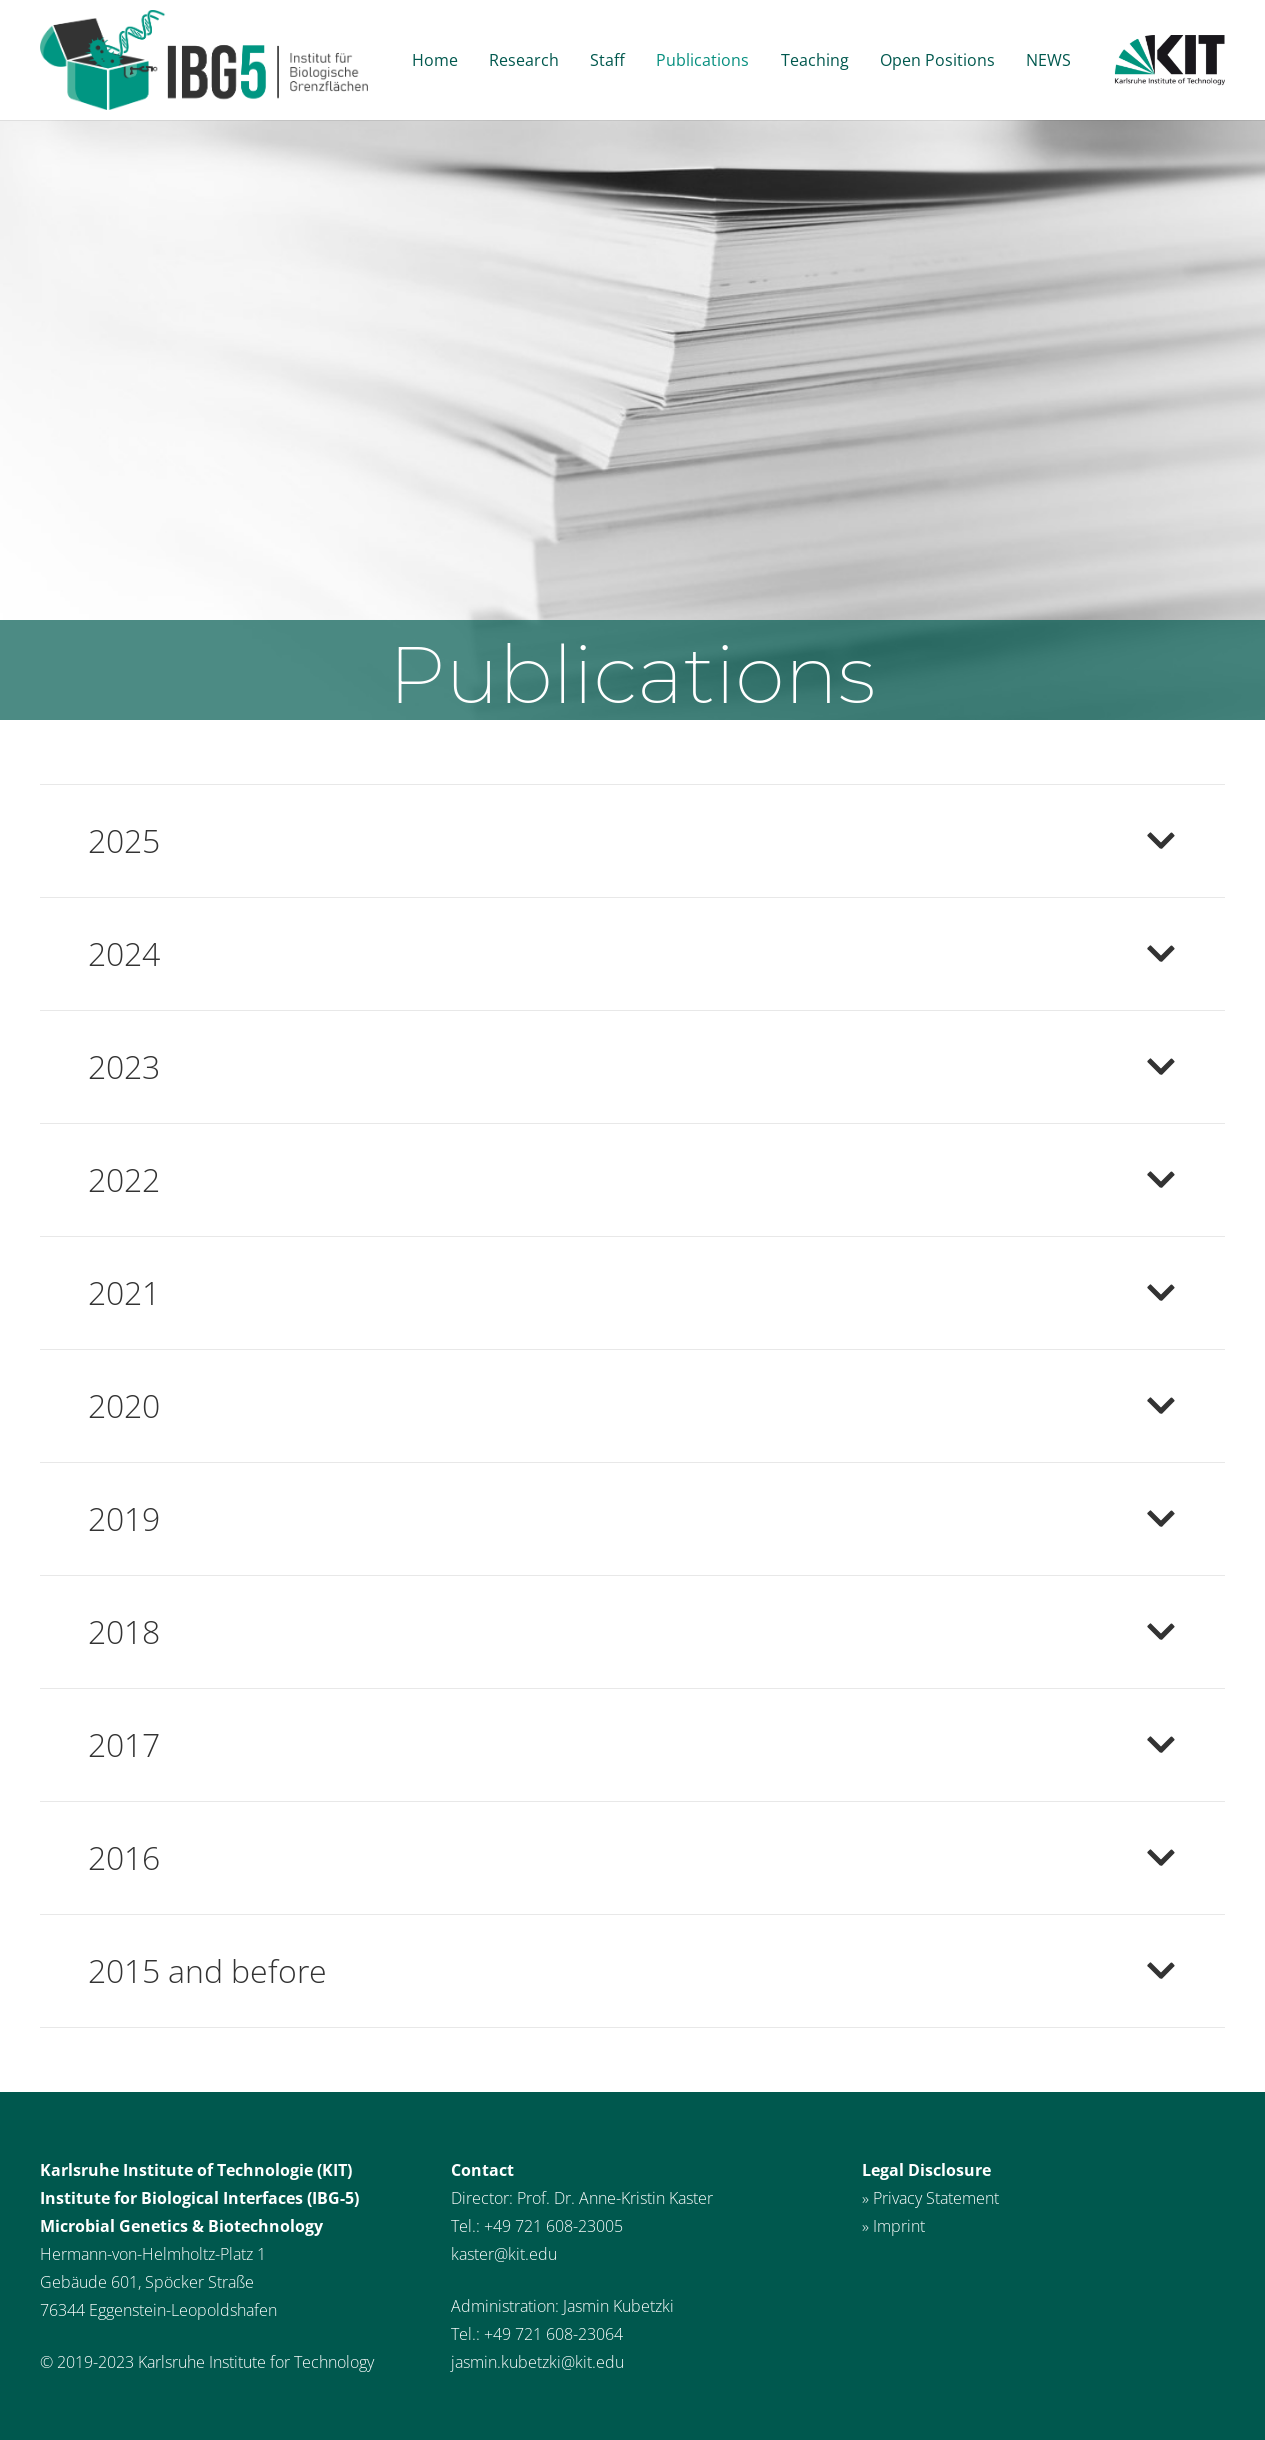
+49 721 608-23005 (553, 2226)
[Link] (204, 60)
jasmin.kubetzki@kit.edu (537, 2362)
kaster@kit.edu (504, 2254)
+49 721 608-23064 (553, 2334)
